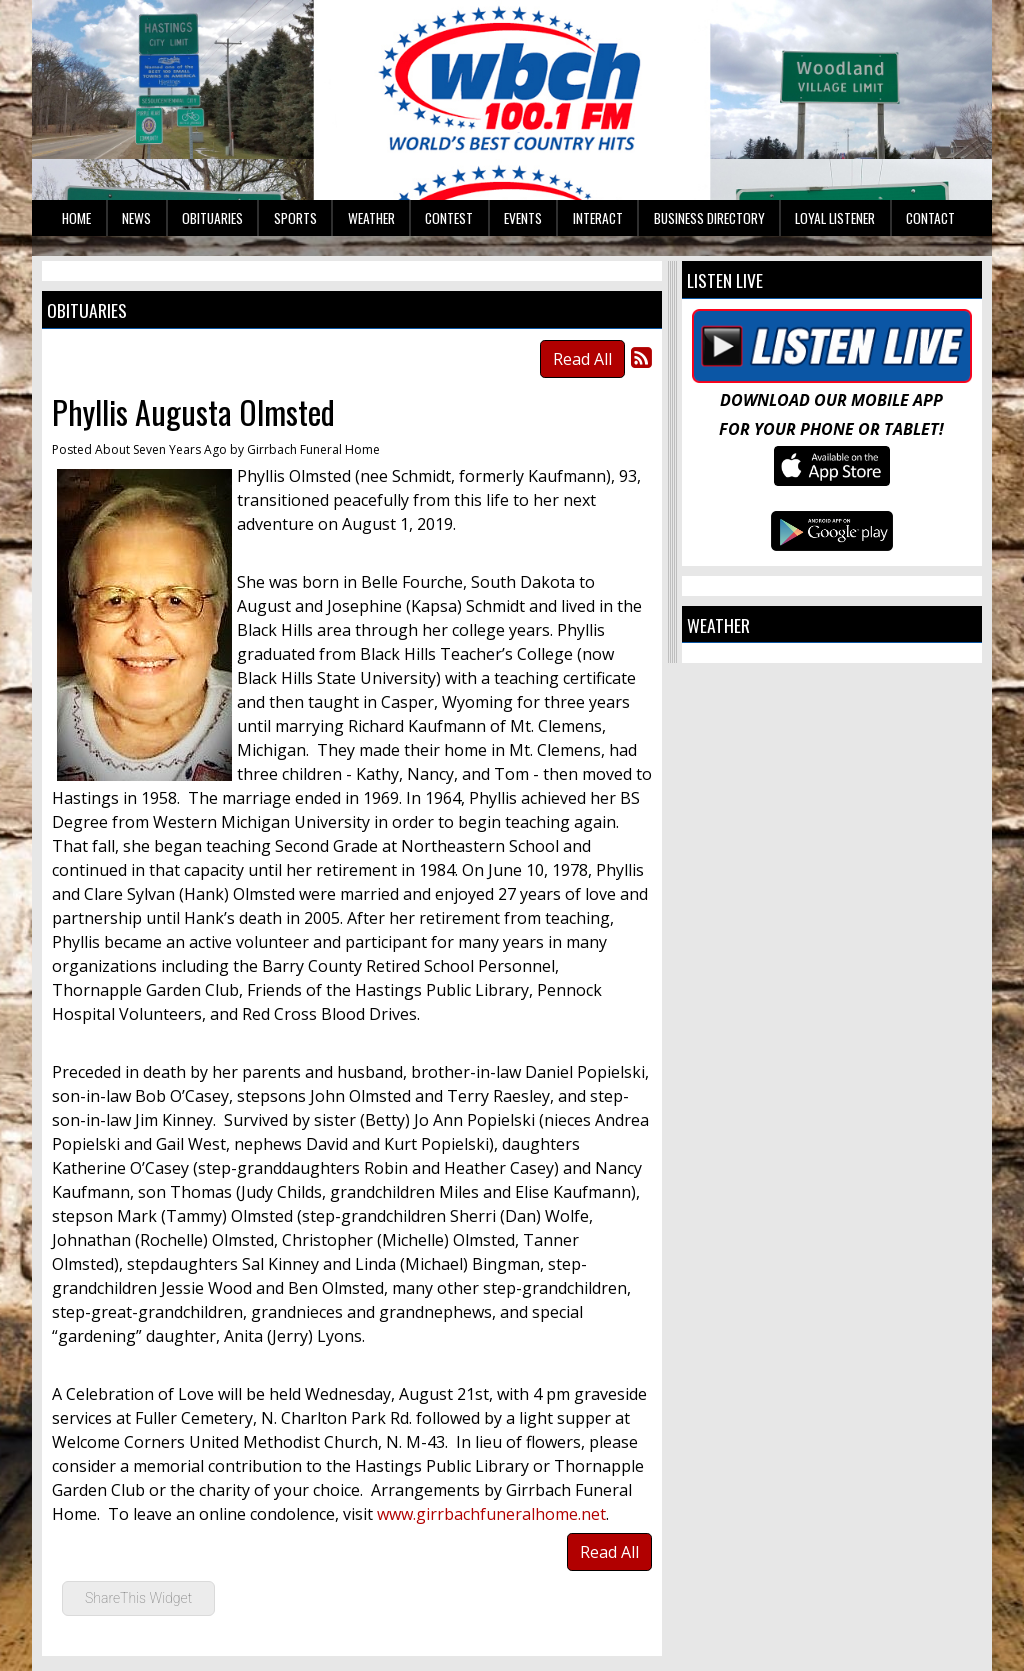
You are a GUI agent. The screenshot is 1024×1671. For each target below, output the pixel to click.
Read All (582, 359)
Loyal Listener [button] (835, 218)
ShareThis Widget (138, 1598)
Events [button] (523, 218)
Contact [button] (930, 218)
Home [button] (76, 218)
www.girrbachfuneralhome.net (491, 1514)
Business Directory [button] (709, 218)
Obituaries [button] (212, 218)
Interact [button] (598, 218)
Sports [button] (295, 218)
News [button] (136, 218)
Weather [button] (371, 218)
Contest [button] (449, 218)
